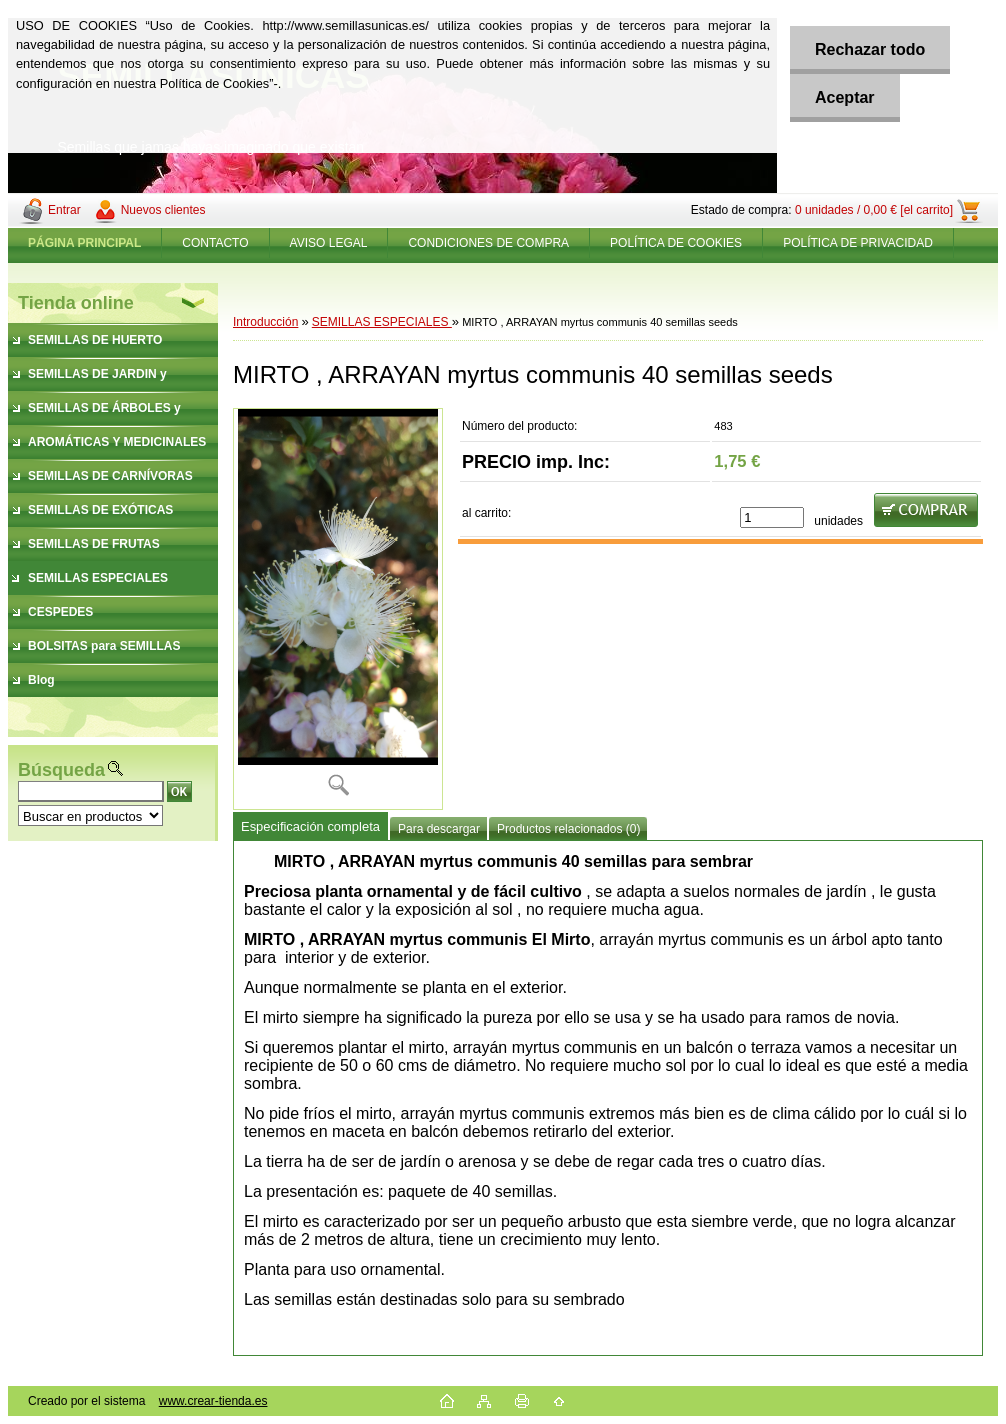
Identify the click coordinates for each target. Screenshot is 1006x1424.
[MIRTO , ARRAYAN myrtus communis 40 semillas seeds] (338, 609)
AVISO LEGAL (329, 243)
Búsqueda (61, 770)
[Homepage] (85, 243)
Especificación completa (310, 826)
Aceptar (845, 97)
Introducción (265, 322)
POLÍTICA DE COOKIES (676, 243)
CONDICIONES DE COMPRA (488, 243)
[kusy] (772, 517)
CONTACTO (215, 243)
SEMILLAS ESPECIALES (382, 322)
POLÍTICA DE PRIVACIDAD (858, 243)
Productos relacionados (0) (568, 829)
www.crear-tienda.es (213, 1401)
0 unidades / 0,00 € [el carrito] (874, 210)
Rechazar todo (870, 49)
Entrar (64, 210)
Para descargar (439, 829)
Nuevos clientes (163, 210)
